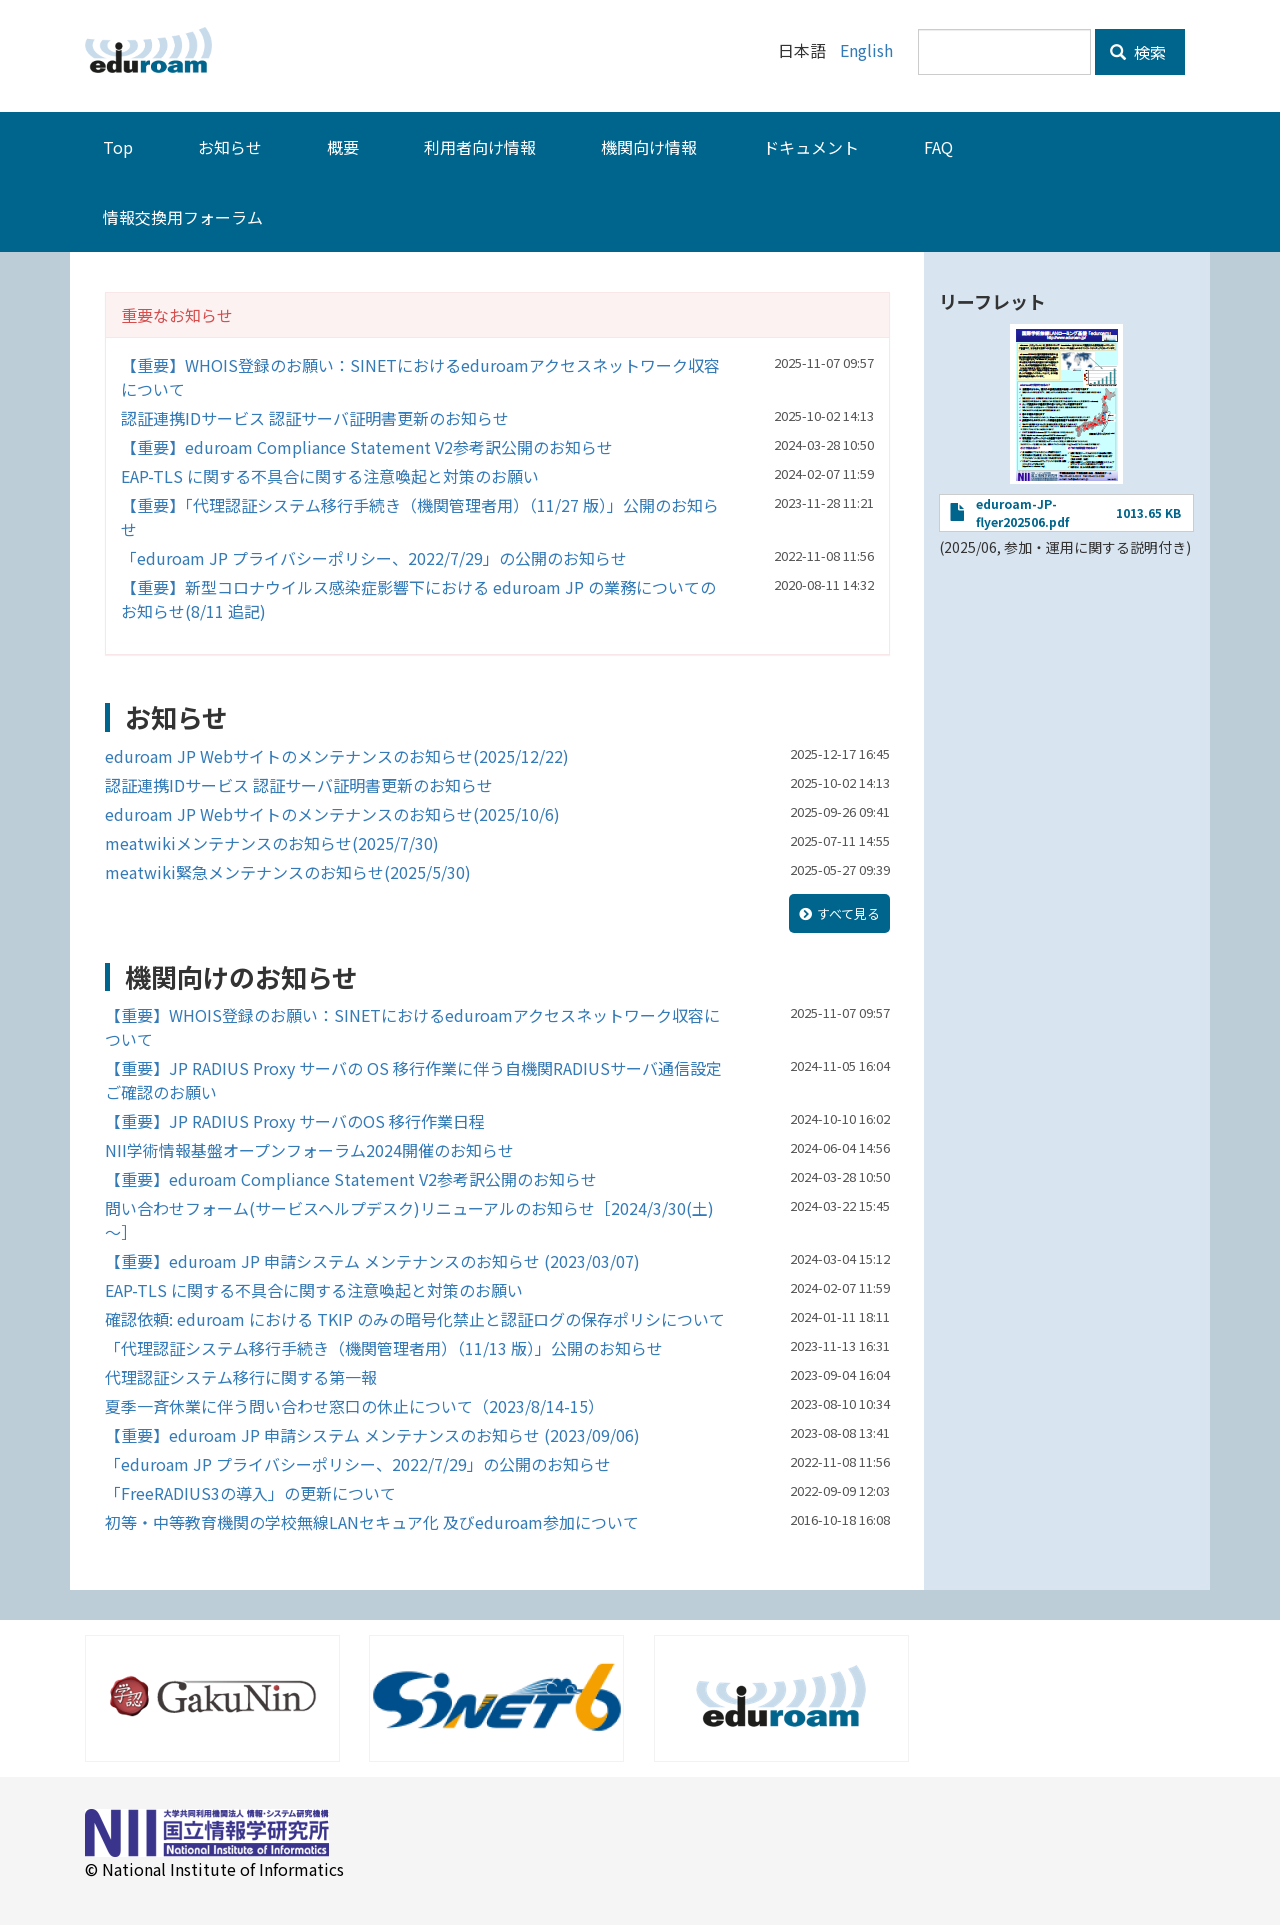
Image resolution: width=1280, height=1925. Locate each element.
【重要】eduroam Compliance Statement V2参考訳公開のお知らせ (367, 447)
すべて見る (848, 913)
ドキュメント (811, 147)
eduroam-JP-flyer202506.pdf (1022, 512)
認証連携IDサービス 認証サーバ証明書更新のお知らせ (315, 418)
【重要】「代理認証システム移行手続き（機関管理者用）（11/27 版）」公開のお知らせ (420, 517)
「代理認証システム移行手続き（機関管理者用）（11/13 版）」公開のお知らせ (384, 1348)
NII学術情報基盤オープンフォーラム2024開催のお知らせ (309, 1150)
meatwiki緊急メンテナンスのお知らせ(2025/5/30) (288, 872)
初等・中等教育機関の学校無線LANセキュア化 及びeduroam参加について (372, 1522)
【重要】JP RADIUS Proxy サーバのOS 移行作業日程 (295, 1121)
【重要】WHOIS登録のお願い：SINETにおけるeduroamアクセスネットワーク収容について (420, 377)
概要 (343, 147)
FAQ (938, 147)
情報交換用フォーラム (183, 217)
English (866, 50)
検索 (1138, 52)
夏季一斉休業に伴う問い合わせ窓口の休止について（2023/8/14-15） (354, 1406)
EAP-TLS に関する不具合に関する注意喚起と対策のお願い (330, 476)
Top (118, 147)
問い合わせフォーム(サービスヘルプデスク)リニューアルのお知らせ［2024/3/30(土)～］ (409, 1220)
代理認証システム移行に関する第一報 (241, 1377)
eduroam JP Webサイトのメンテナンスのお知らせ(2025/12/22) (337, 756)
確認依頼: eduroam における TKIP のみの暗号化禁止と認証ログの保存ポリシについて (415, 1319)
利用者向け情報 (480, 147)
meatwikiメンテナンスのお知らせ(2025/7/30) (272, 843)
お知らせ (230, 147)
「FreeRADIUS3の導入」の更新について (250, 1493)
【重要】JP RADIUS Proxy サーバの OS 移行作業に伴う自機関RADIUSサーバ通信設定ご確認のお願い (413, 1080)
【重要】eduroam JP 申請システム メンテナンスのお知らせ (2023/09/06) (372, 1435)
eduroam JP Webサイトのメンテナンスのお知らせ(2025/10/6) (332, 814)
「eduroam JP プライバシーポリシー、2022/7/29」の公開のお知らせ (374, 558)
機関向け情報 (649, 147)
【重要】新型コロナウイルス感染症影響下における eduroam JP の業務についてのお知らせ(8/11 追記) (418, 599)
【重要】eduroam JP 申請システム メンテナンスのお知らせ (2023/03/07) (372, 1261)
